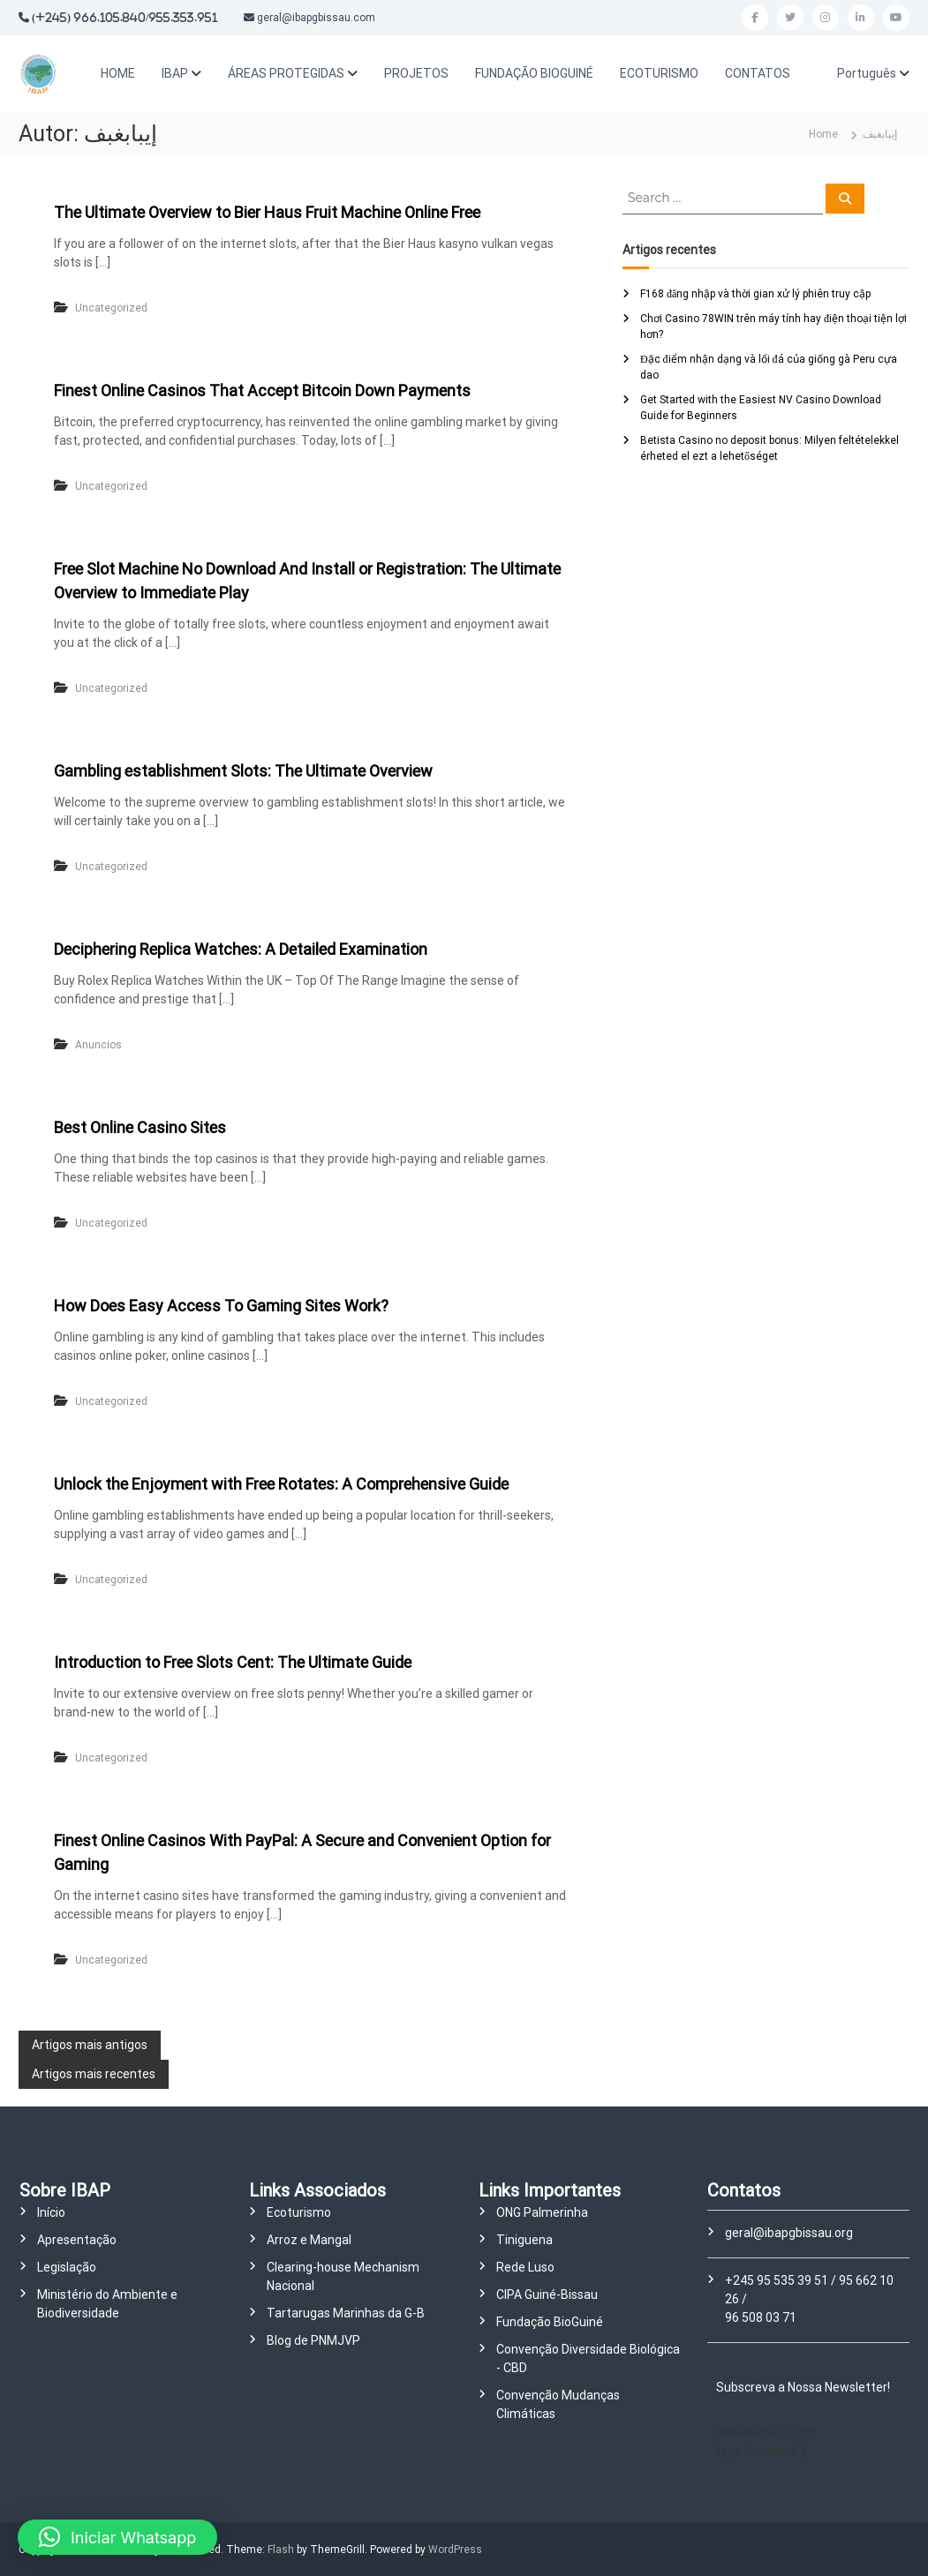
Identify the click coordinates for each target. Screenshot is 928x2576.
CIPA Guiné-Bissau (547, 2294)
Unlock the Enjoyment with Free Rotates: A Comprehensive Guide (281, 1484)
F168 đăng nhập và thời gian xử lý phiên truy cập (755, 294)
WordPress (455, 2549)
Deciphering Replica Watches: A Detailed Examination (240, 949)
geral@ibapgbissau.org (789, 2233)
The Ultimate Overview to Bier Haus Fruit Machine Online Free (267, 212)
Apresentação (77, 2240)
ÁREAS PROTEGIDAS (286, 73)
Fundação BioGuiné (549, 2322)
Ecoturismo (299, 2212)
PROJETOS (416, 73)
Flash (281, 2549)
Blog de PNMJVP (313, 2340)
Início (51, 2212)
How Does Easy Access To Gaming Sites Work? (221, 1305)
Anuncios (98, 1045)
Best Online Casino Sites (140, 1127)
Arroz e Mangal (309, 2240)
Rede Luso (525, 2267)
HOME (118, 73)
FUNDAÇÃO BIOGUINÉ (534, 73)
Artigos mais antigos (89, 2045)
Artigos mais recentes (93, 2074)
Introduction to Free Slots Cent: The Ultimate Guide (232, 1662)
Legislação (66, 2267)
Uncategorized (111, 308)
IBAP (175, 73)
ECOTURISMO (659, 73)
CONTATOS (757, 73)
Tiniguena (524, 2240)
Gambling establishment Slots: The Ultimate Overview (243, 771)
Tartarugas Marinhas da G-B (346, 2313)
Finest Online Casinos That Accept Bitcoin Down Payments (262, 390)
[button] (117, 2537)
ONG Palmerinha (542, 2212)
